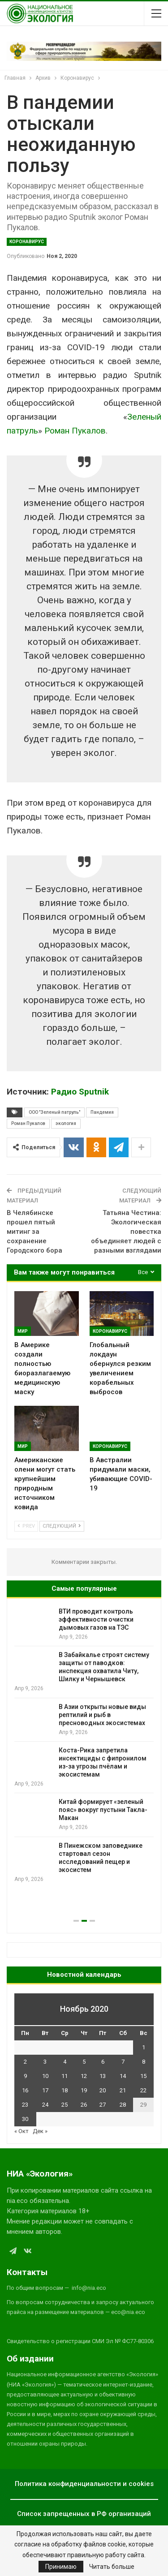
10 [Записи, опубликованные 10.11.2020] (45, 2076)
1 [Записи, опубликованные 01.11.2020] (143, 2047)
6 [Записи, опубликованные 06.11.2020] (102, 2061)
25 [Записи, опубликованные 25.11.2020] (64, 2104)
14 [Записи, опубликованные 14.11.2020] (123, 2076)
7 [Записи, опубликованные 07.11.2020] (123, 2061)
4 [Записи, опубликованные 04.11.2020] (64, 2061)
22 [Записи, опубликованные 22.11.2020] (143, 2090)
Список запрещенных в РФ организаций (84, 2514)
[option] (84, 1745)
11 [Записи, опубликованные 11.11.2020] (64, 2076)
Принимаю (61, 2566)
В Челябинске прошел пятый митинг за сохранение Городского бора (34, 1231)
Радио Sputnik (80, 1091)
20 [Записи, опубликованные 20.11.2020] (102, 2090)
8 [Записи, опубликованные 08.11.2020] (143, 2061)
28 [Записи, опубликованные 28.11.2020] (123, 2104)
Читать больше (111, 2566)
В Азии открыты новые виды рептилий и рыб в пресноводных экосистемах (102, 1714)
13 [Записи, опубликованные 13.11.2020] (102, 2076)
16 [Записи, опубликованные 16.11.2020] (25, 2090)
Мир (22, 1331)
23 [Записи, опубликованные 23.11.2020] (25, 2104)
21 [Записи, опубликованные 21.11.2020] (123, 2090)
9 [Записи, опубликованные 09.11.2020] (25, 2076)
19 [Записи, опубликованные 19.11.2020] (84, 2090)
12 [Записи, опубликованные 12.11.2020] (84, 2076)
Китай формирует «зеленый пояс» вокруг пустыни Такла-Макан (103, 1809)
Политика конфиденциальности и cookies (84, 2484)
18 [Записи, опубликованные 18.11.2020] (64, 2090)
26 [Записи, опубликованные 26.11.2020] (84, 2104)
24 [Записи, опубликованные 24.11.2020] (45, 2104)
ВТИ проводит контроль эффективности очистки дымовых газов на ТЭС (96, 1619)
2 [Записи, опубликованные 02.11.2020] (25, 2061)
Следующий (62, 1526)
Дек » (40, 2131)
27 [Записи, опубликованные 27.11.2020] (102, 2104)
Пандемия (102, 1112)
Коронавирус (26, 241)
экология (66, 1123)
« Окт (21, 2131)
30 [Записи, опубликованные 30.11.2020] (25, 2119)
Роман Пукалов (75, 430)
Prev (26, 1526)
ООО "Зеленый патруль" (54, 1112)
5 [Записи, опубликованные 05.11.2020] (84, 2061)
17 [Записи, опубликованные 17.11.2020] (45, 2090)
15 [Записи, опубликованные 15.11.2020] (143, 2076)
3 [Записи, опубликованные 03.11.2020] (45, 2061)
